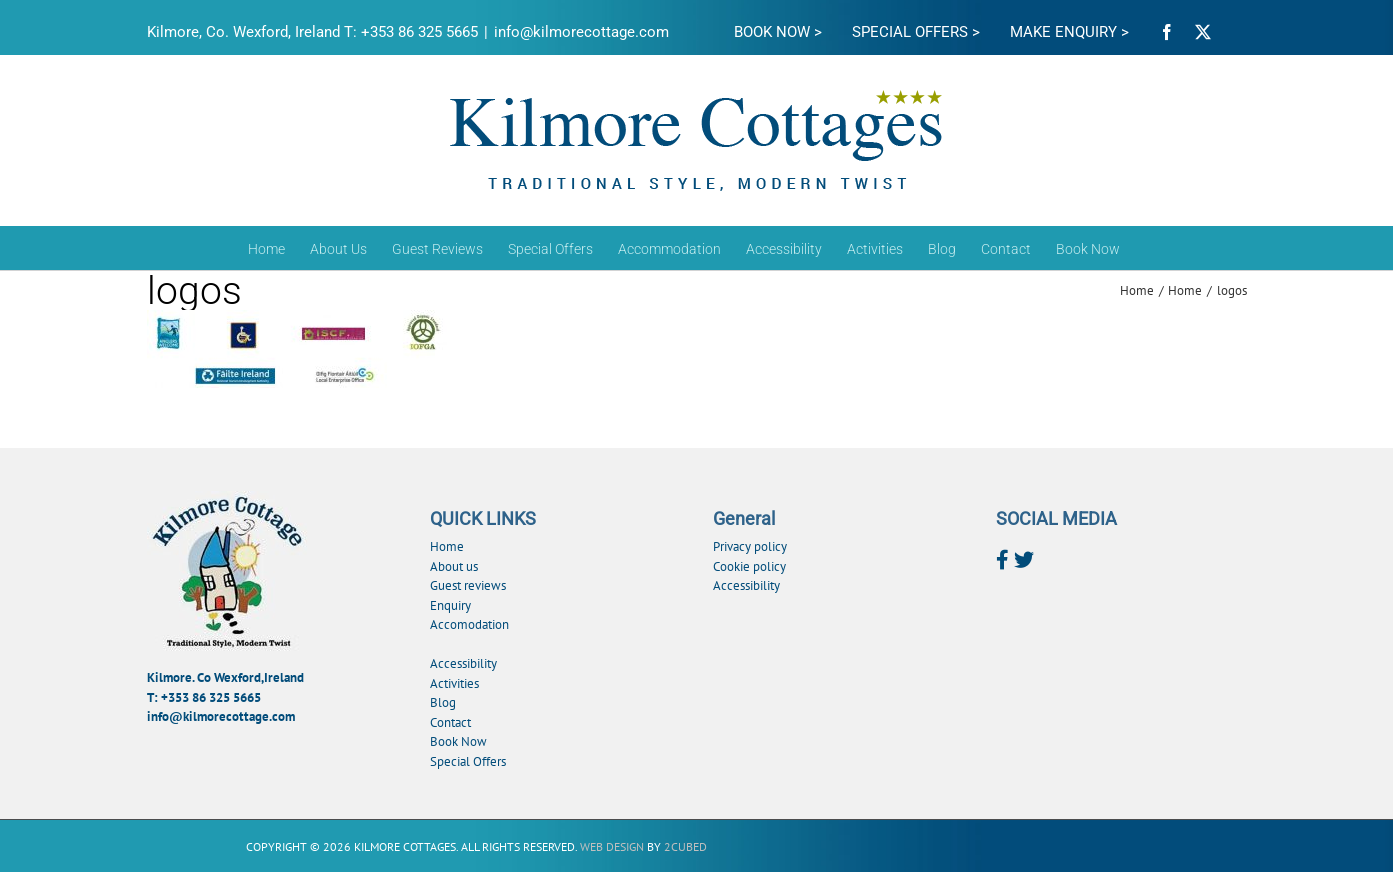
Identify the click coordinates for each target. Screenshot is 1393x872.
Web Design (612, 846)
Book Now (458, 741)
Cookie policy (749, 566)
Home (447, 546)
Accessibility (463, 663)
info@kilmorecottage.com (581, 32)
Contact (450, 722)
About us (454, 566)
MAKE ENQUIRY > (1069, 32)
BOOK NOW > (778, 32)
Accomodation (469, 624)
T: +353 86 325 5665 (204, 697)
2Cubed (685, 846)
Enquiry (450, 605)
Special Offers (468, 761)
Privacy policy (750, 546)
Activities (454, 683)
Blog (443, 702)
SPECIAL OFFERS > (916, 32)
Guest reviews (468, 585)
